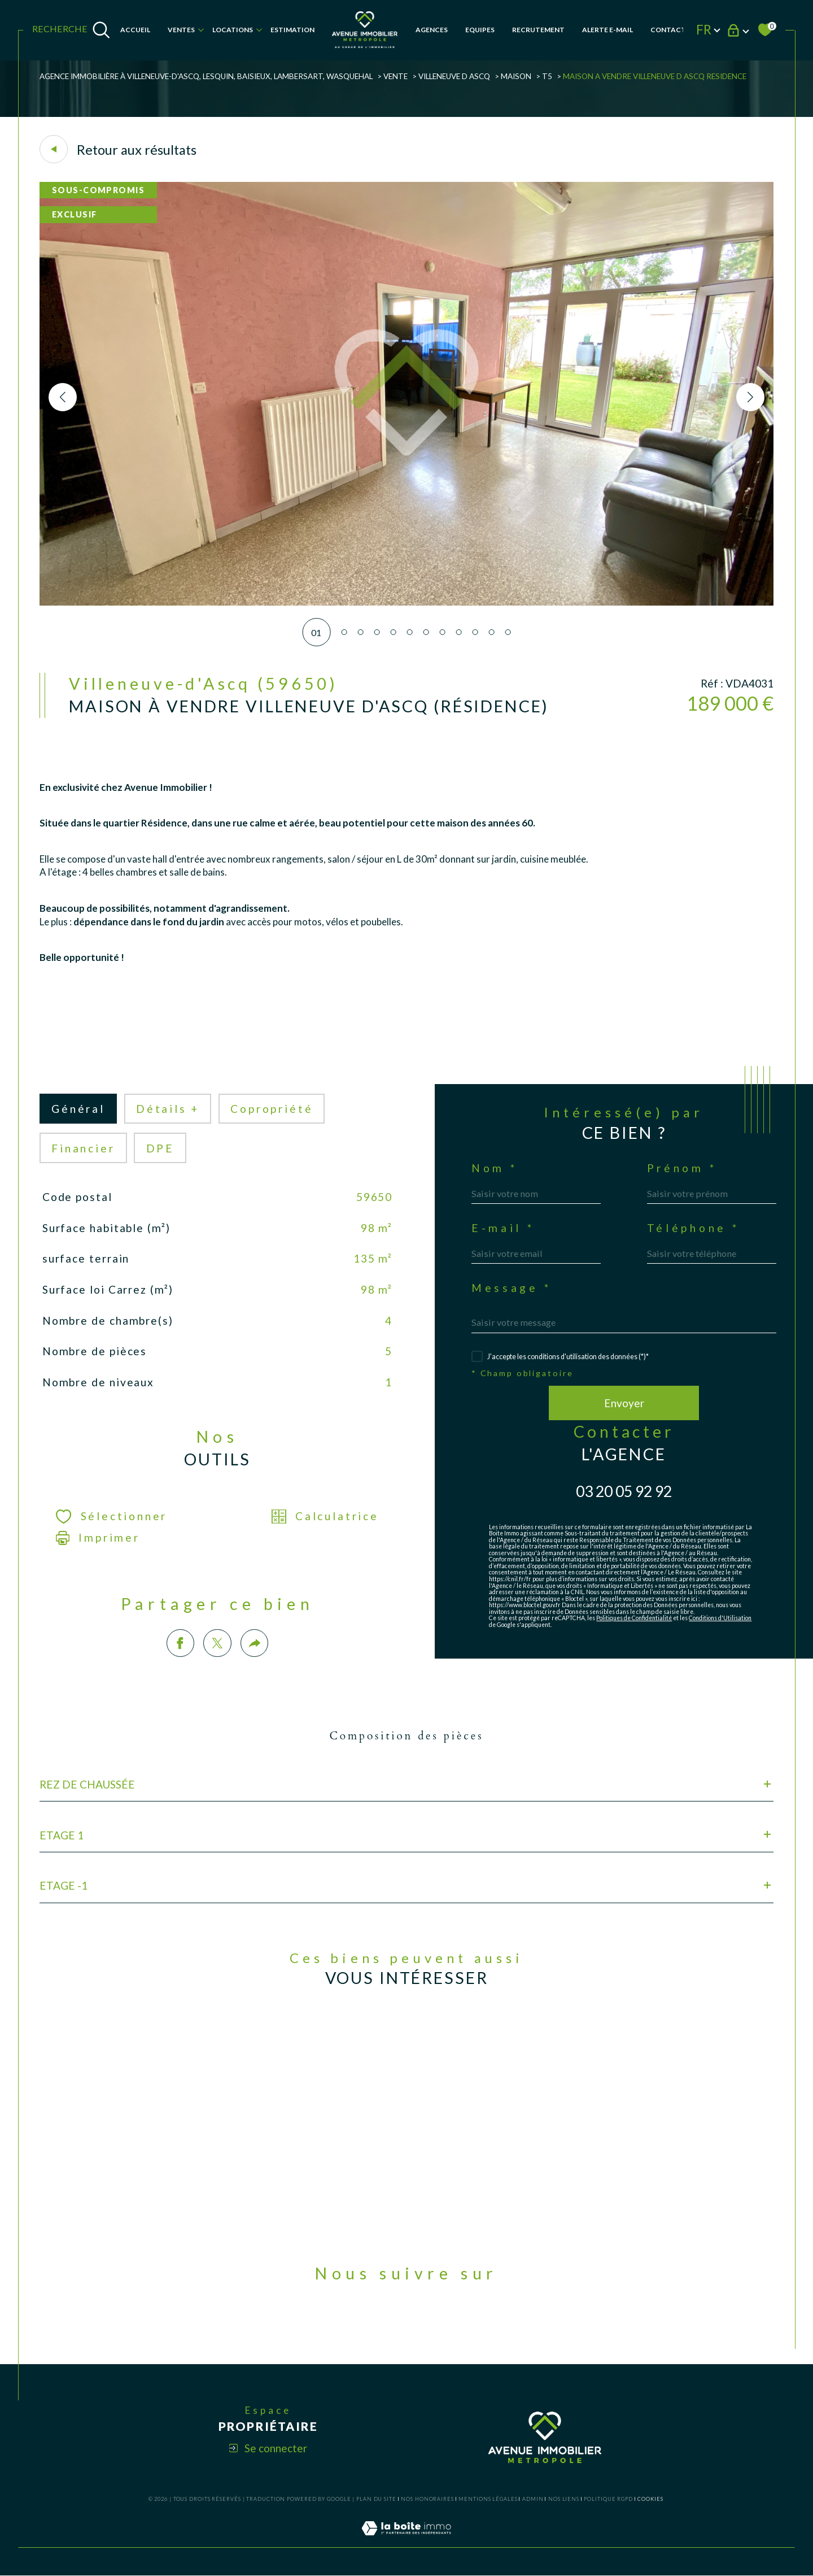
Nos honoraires (427, 2499)
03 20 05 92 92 (624, 1491)
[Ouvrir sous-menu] (201, 29)
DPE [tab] (160, 1148)
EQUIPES (480, 29)
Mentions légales (487, 2499)
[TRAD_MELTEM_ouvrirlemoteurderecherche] (71, 30)
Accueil (135, 29)
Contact (668, 29)
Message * (511, 1287)
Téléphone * (693, 1227)
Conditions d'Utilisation (720, 1618)
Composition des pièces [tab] (406, 1736)
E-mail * (503, 1227)
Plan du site (376, 2499)
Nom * (494, 1168)
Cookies (650, 2499)
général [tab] (78, 1108)
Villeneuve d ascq (454, 76)
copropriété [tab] (271, 1108)
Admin (533, 2499)
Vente (395, 76)
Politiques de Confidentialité (634, 1618)
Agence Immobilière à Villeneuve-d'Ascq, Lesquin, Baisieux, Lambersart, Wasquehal (206, 76)
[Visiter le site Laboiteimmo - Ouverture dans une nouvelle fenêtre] (406, 2540)
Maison (516, 76)
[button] (750, 397)
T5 (547, 76)
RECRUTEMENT (538, 29)
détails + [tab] (167, 1108)
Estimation (292, 29)
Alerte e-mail (607, 29)
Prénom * (682, 1168)
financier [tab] (83, 1148)
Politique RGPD (608, 2499)
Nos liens (563, 2499)
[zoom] (406, 602)
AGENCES (432, 29)
